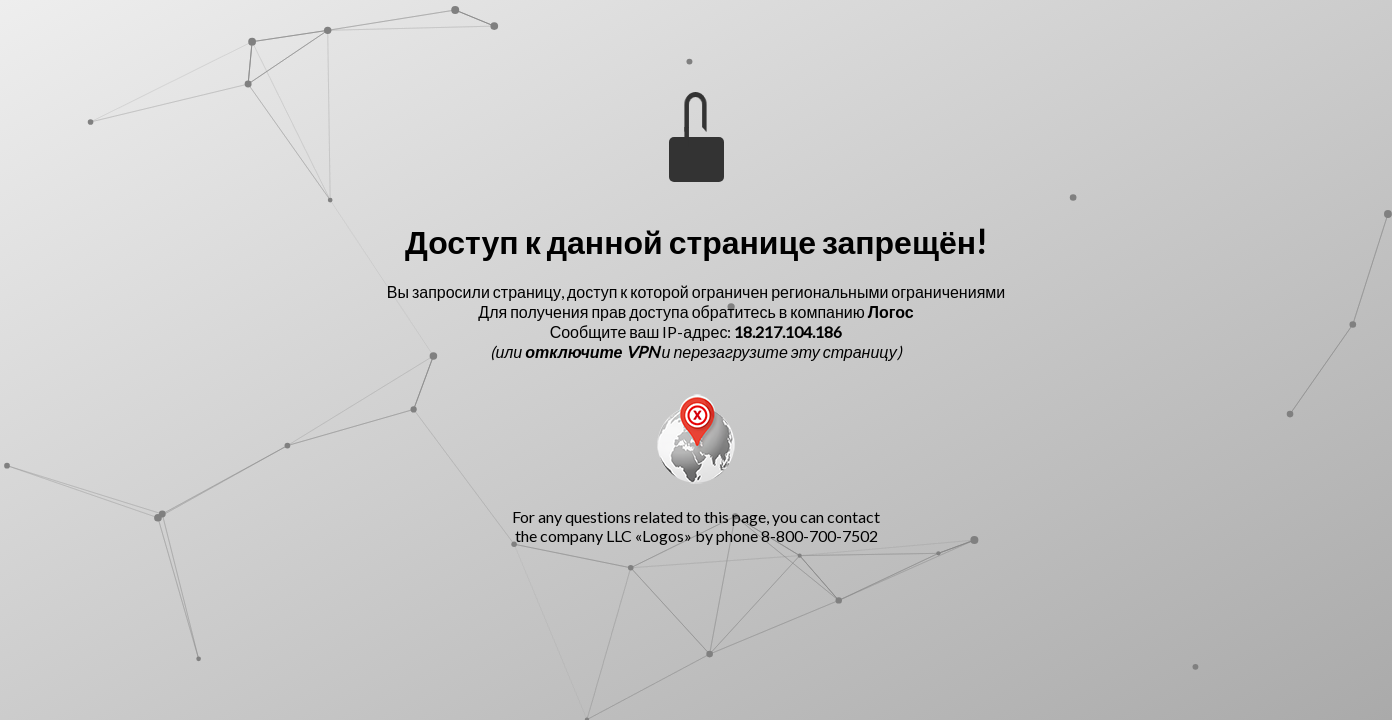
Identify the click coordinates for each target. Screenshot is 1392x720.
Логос (891, 311)
